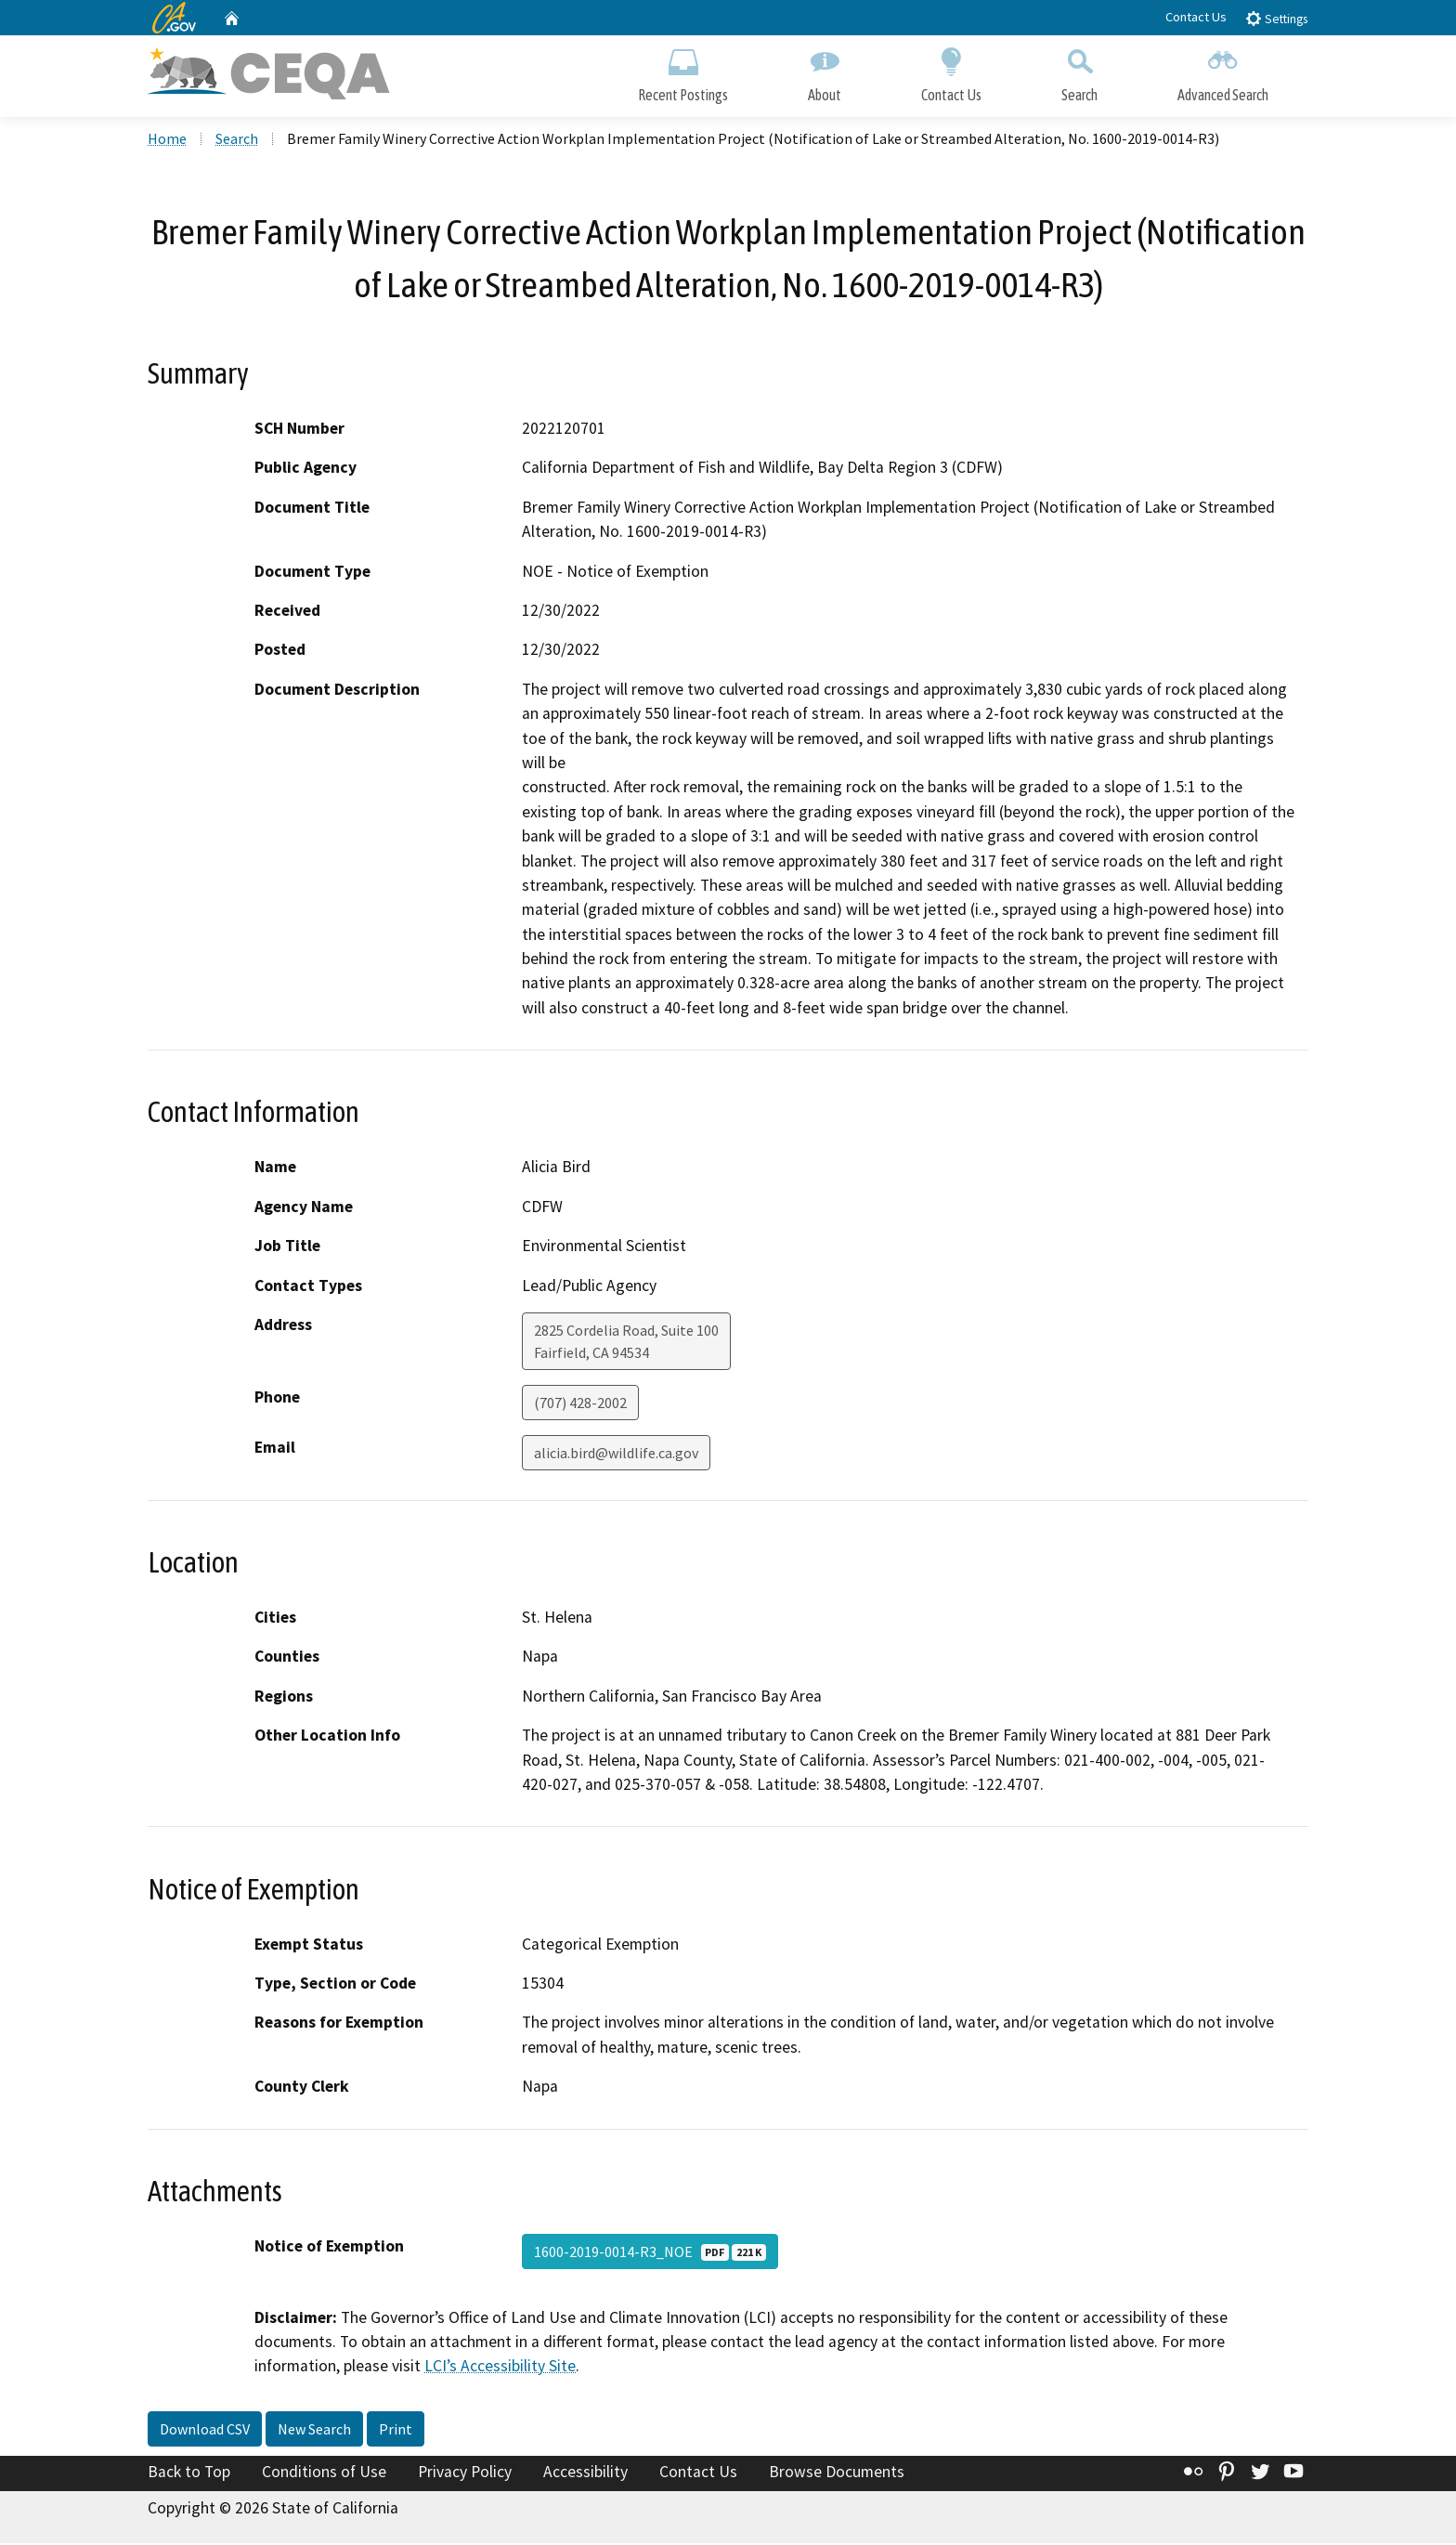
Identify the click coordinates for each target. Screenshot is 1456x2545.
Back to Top (189, 2473)
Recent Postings (683, 72)
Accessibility (585, 2473)
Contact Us (1196, 16)
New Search (314, 2430)
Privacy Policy (465, 2473)
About (825, 72)
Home (167, 140)
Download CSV (205, 2430)
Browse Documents (836, 2473)
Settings (1276, 18)
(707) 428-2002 (580, 1404)
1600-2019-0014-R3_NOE (650, 2253)
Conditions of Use (324, 2473)
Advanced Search (1223, 72)
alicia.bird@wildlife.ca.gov (616, 1454)
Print (395, 2430)
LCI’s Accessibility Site (500, 2368)
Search (1079, 72)
